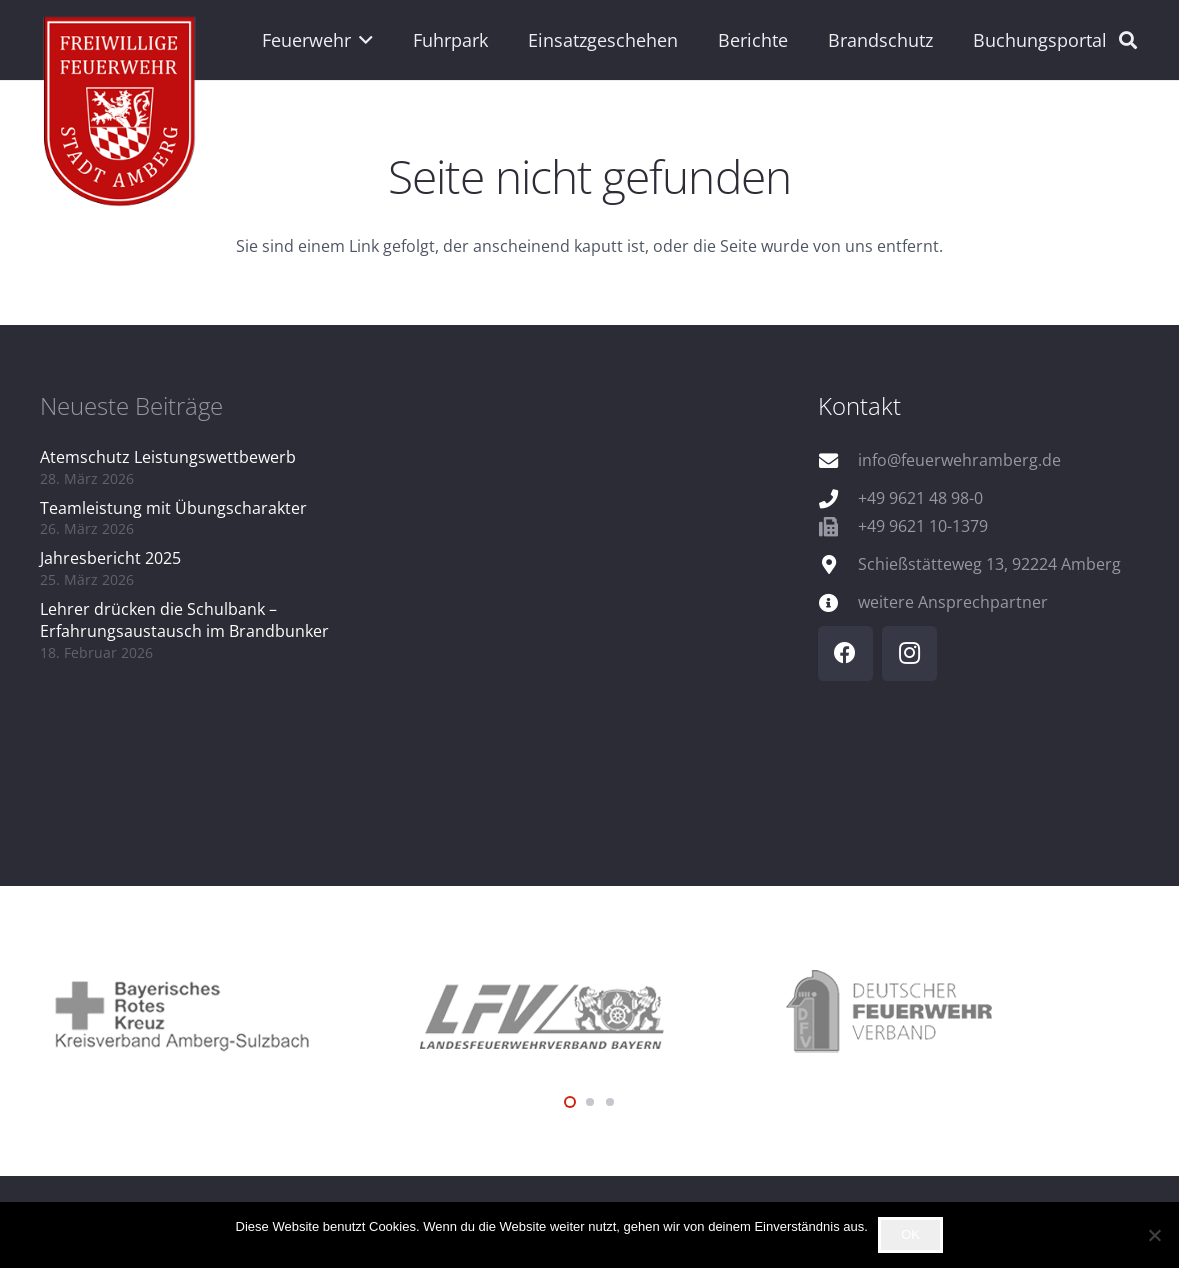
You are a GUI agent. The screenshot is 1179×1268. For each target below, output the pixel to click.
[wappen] (120, 115)
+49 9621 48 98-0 (920, 498)
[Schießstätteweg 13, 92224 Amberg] (838, 564)
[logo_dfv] (956, 1013)
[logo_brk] (223, 1013)
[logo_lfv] (590, 1013)
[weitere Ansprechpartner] (838, 602)
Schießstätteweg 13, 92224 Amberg (989, 564)
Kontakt (859, 405)
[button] (362, 40)
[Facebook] (845, 653)
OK (910, 1234)
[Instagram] (909, 653)
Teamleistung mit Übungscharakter (173, 508)
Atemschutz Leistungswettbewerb (168, 457)
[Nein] (1154, 1235)
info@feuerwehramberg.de (959, 460)
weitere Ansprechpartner (953, 602)
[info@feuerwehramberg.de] (838, 460)
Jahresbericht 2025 (110, 558)
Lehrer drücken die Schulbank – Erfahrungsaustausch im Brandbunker (184, 620)
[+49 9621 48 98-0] (838, 498)
